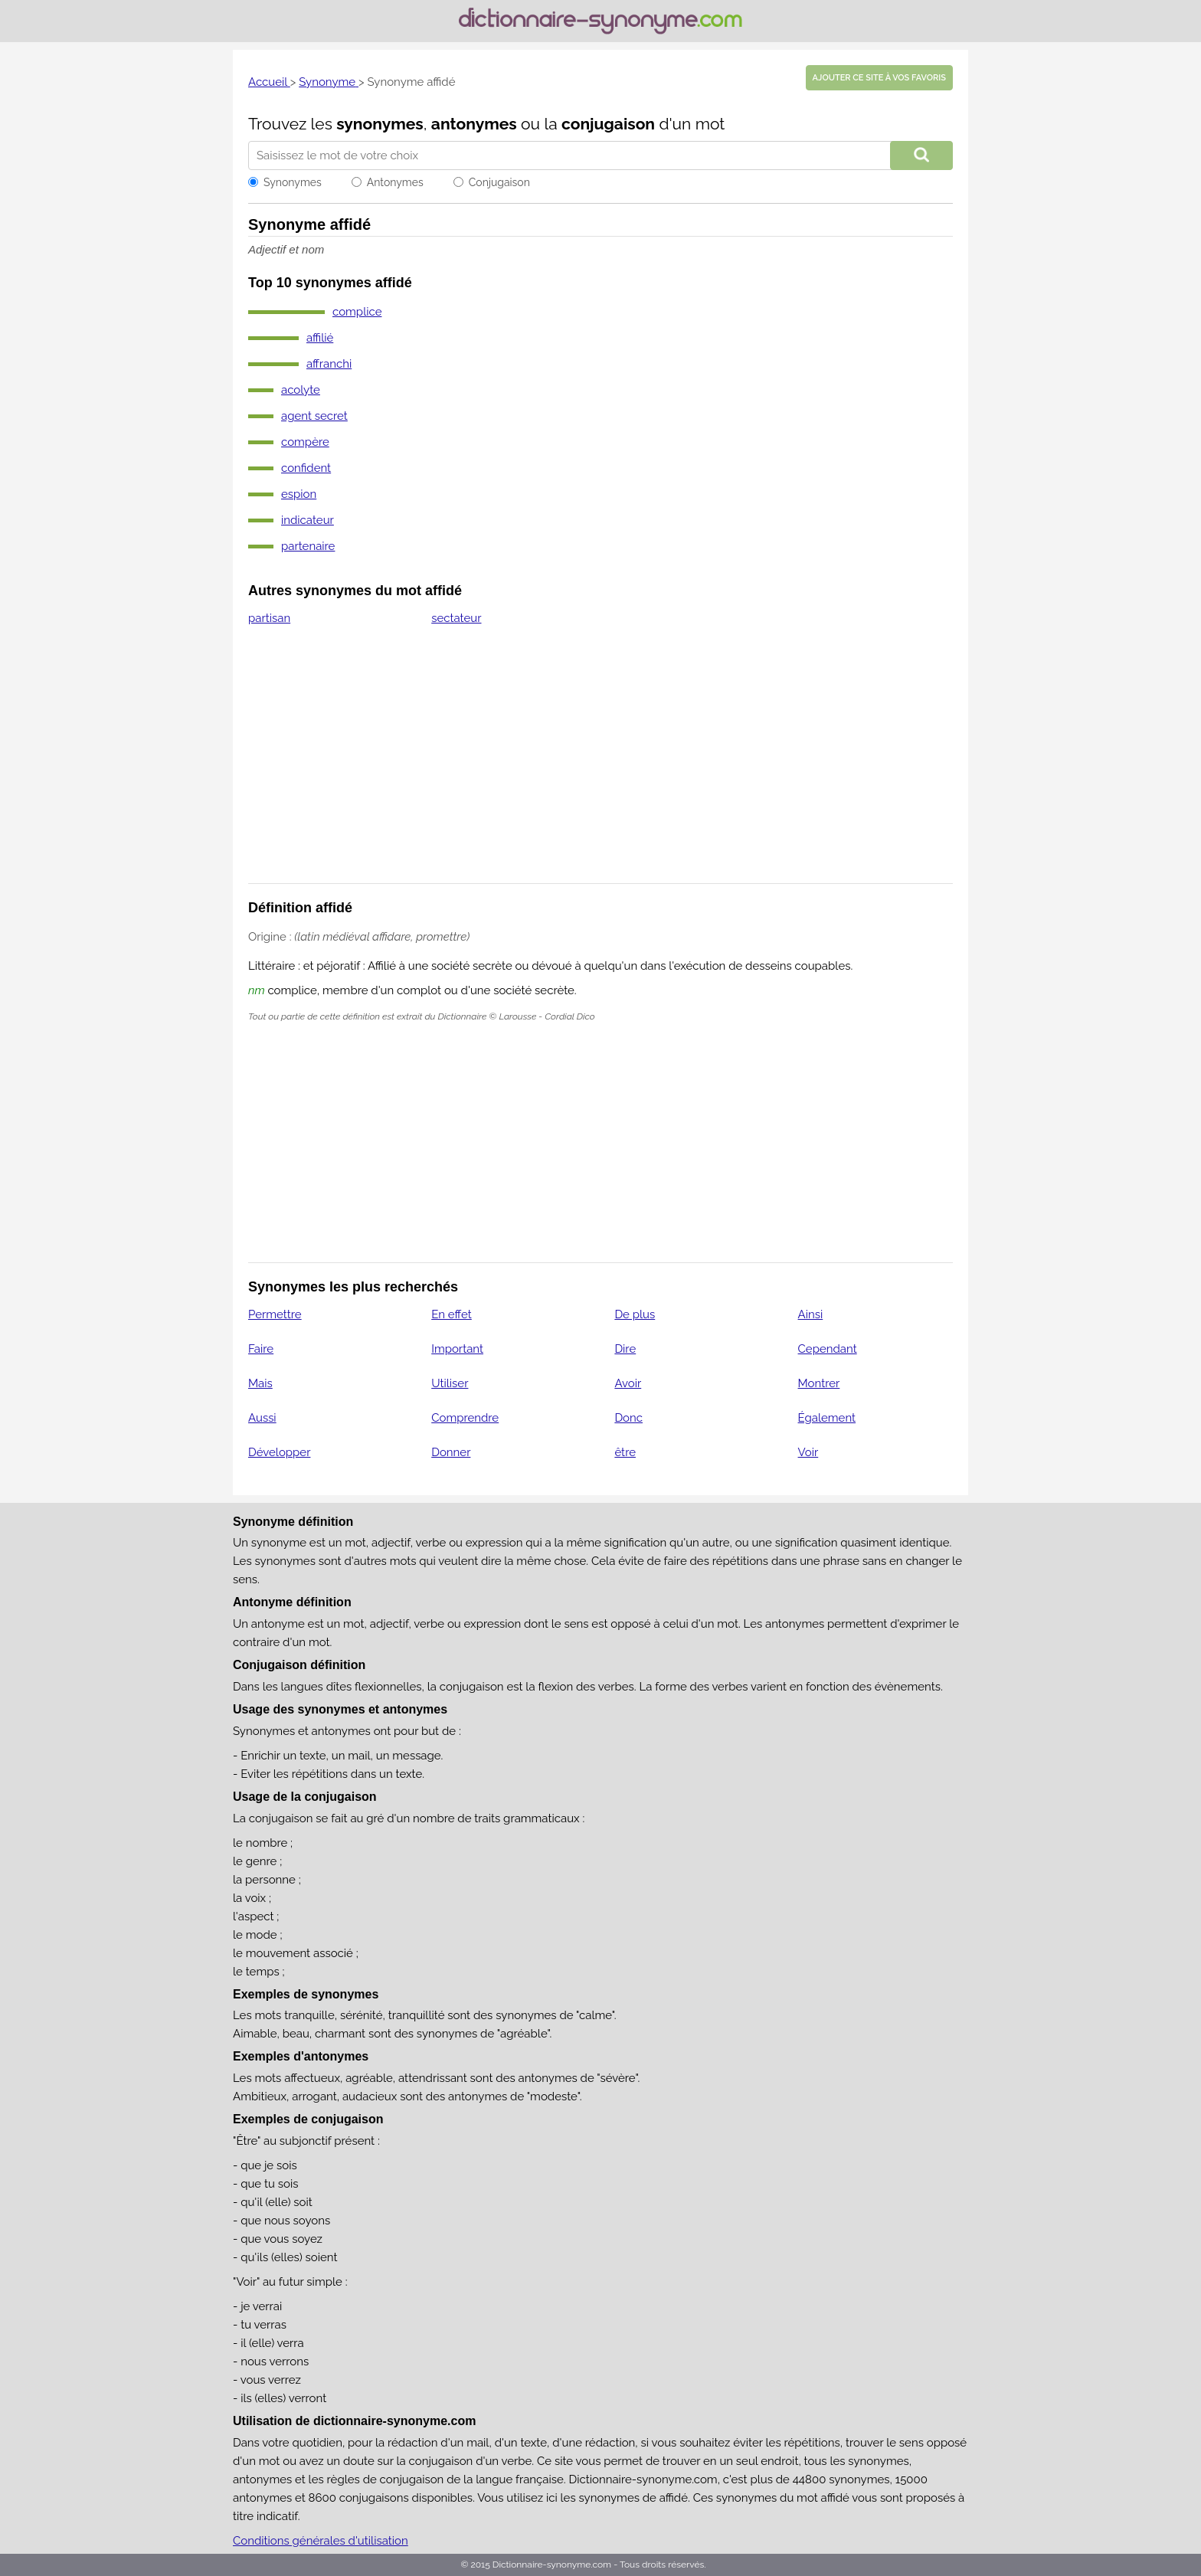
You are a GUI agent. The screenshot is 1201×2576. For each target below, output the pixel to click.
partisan (269, 618)
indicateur (307, 520)
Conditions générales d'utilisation (320, 2541)
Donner (450, 1452)
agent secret (314, 416)
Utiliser (449, 1383)
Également (827, 1418)
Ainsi (810, 1314)
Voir (808, 1452)
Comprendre (465, 1418)
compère (305, 442)
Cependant (827, 1349)
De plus (634, 1314)
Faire (260, 1349)
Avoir (627, 1383)
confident (306, 468)
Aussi (262, 1418)
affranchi (329, 364)
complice (356, 312)
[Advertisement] (600, 764)
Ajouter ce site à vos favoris (879, 78)
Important (457, 1349)
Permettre (275, 1314)
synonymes (380, 123)
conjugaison (608, 123)
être (625, 1452)
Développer (279, 1452)
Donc (628, 1418)
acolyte (300, 390)
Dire (625, 1349)
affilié (319, 338)
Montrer (819, 1383)
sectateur (456, 618)
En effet (451, 1314)
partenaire (308, 546)
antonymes (474, 123)
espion (298, 494)
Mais (260, 1383)
